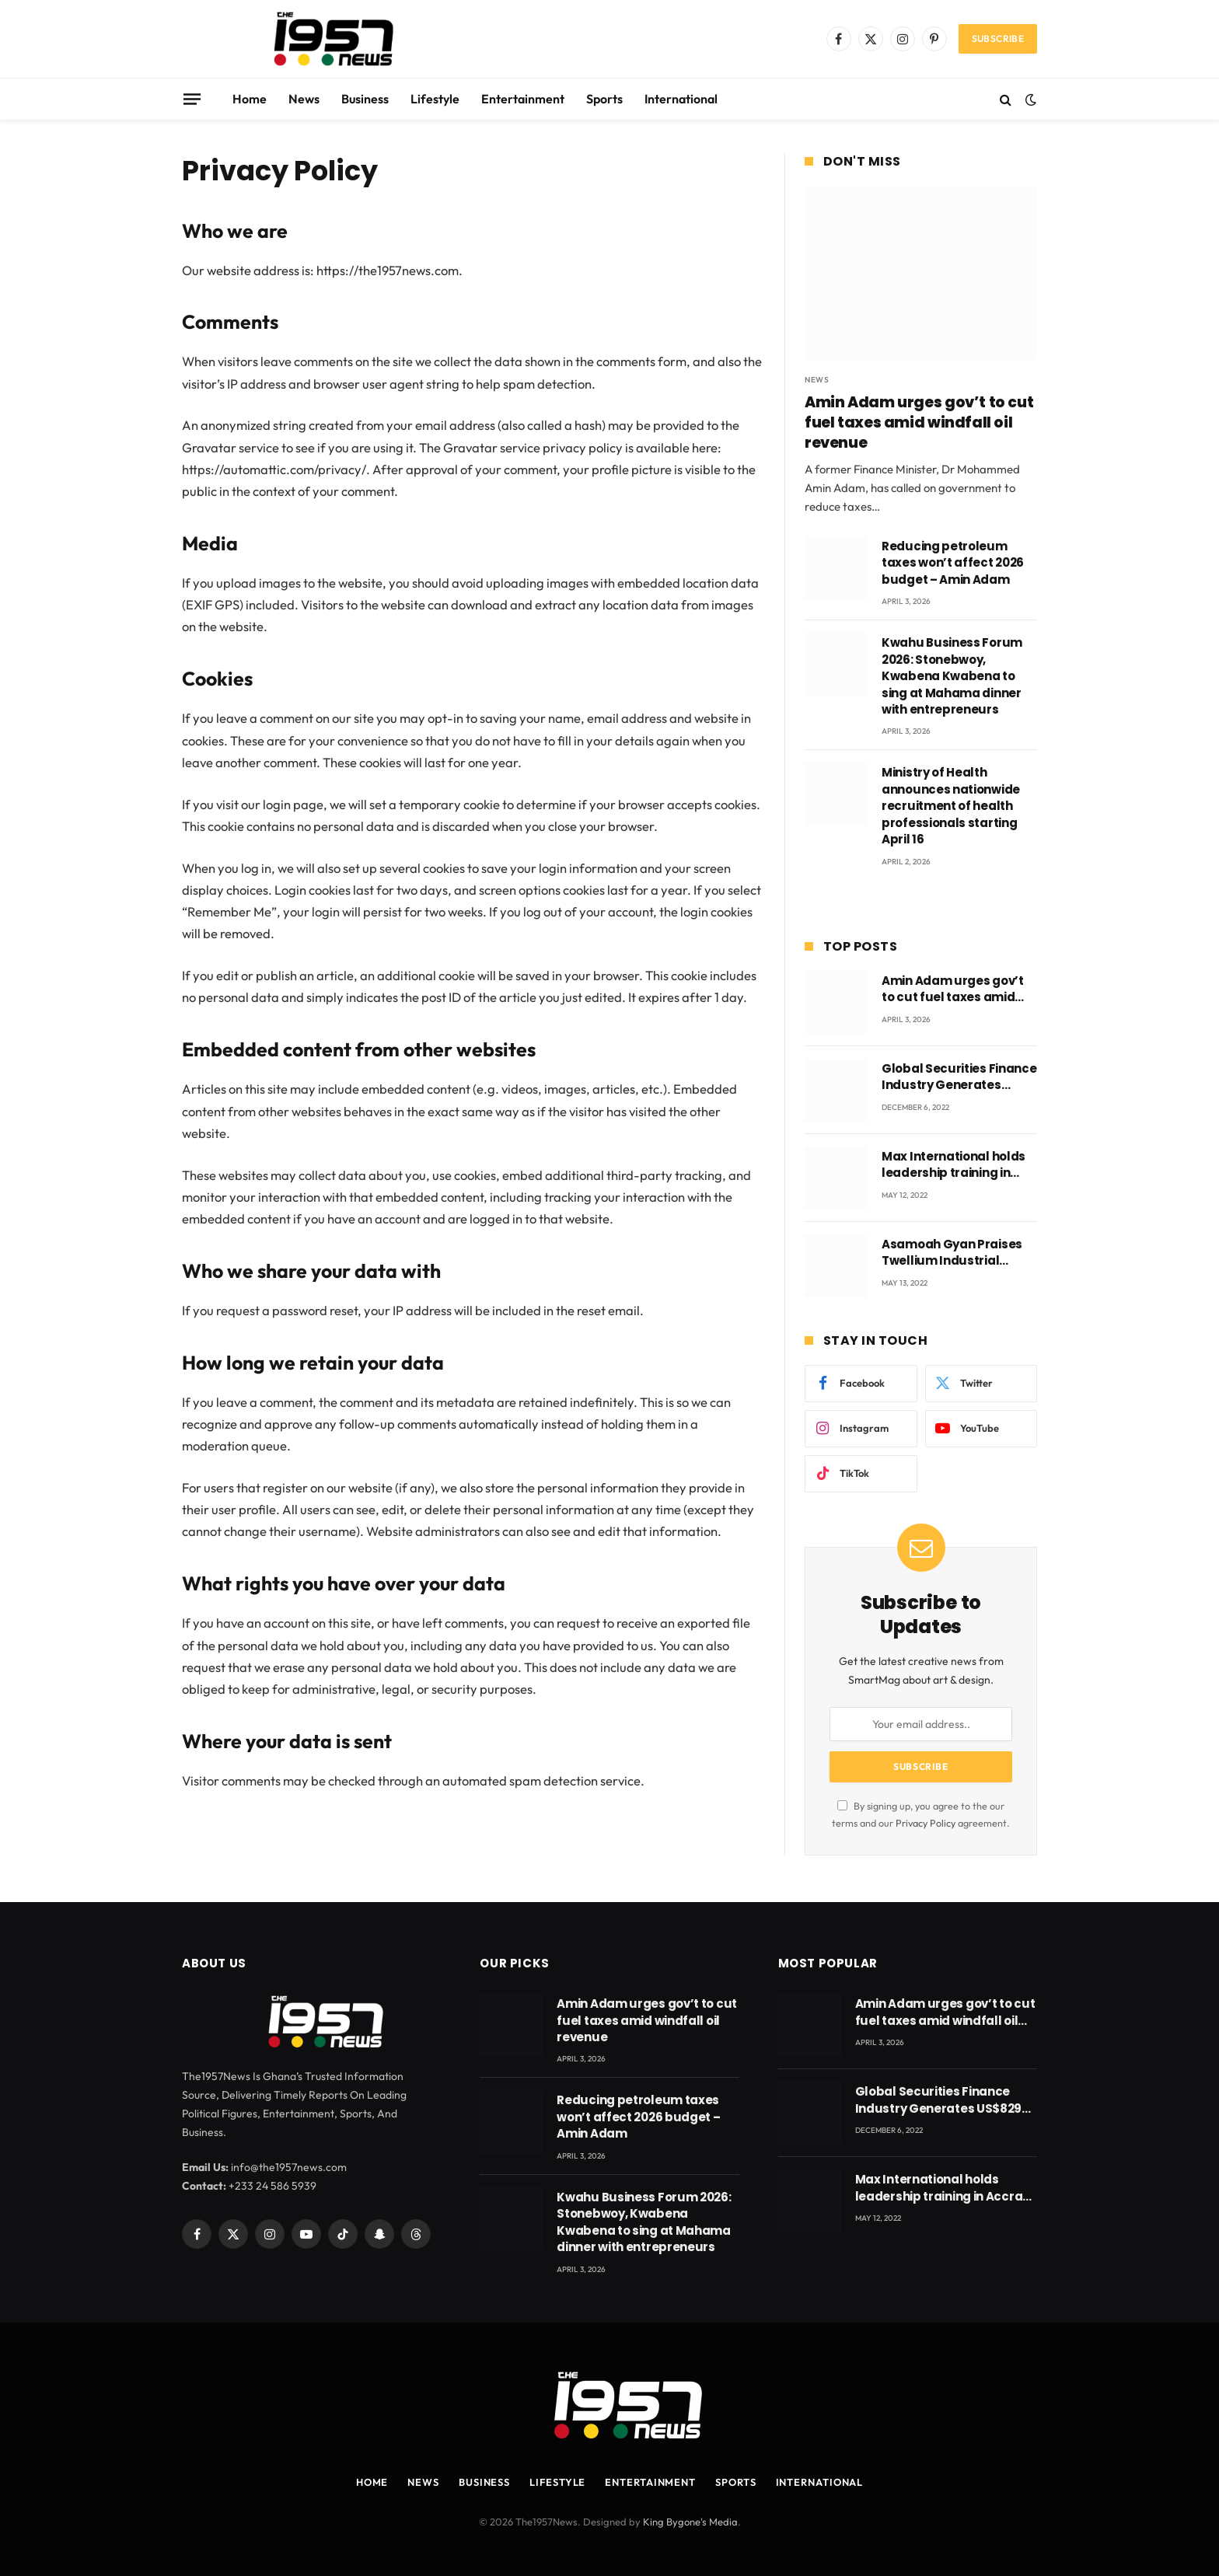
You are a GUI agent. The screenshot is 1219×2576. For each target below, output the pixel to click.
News (304, 98)
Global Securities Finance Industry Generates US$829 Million (959, 1077)
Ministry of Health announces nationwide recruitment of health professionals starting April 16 (951, 805)
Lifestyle (434, 98)
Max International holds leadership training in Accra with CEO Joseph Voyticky (953, 1165)
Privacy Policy (925, 1823)
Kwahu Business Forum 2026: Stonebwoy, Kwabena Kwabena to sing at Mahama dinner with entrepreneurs (952, 675)
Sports (604, 98)
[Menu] (192, 98)
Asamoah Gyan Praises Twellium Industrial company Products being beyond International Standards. (958, 1252)
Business (365, 98)
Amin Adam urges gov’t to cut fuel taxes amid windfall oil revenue (919, 422)
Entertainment (522, 98)
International (681, 98)
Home (249, 98)
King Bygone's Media (690, 2521)
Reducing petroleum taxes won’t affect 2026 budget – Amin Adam (953, 563)
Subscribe (998, 38)
